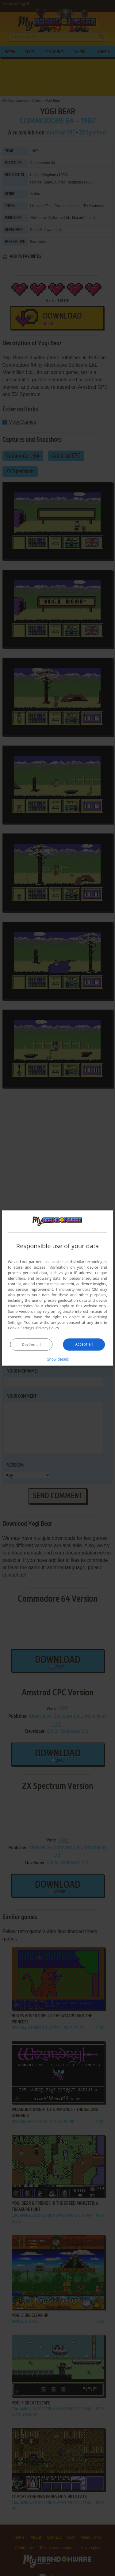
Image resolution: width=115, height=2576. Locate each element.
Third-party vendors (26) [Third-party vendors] (77, 1289)
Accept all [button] (84, 1344)
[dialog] (57, 1288)
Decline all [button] (31, 1344)
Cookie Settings (21, 1327)
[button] (57, 1358)
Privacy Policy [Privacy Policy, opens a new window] (47, 1327)
